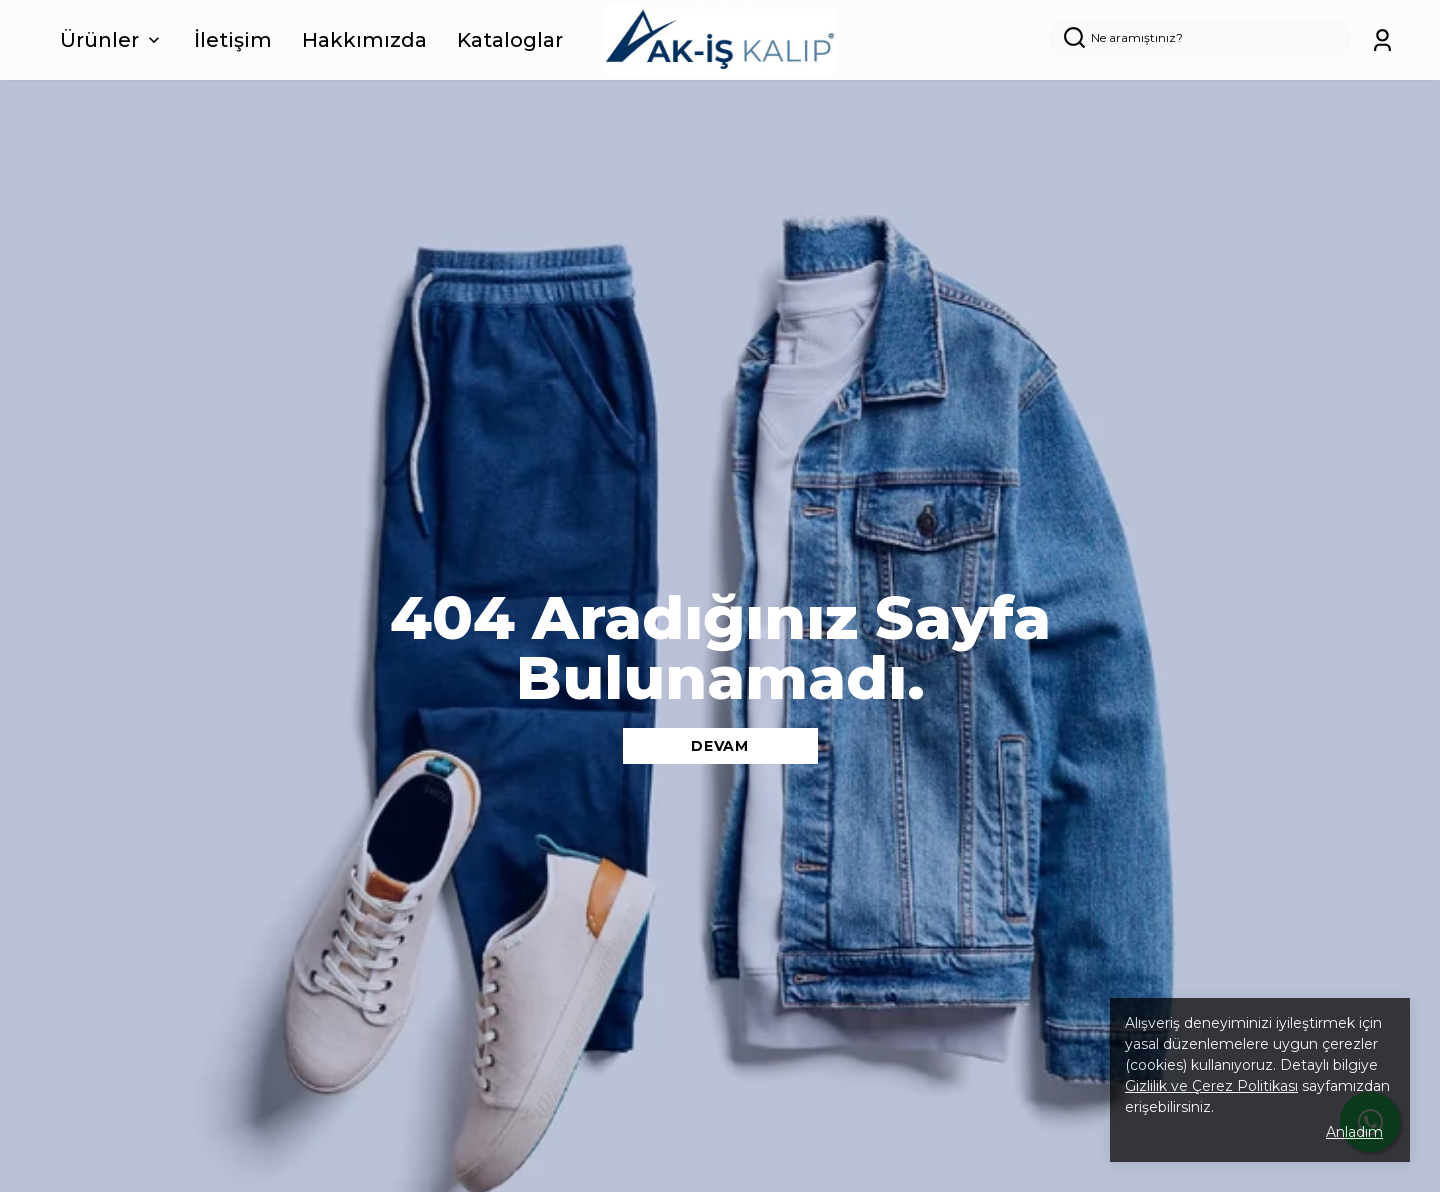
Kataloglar (510, 40)
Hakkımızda (364, 40)
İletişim (233, 40)
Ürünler (112, 40)
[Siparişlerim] (1382, 40)
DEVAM (720, 746)
